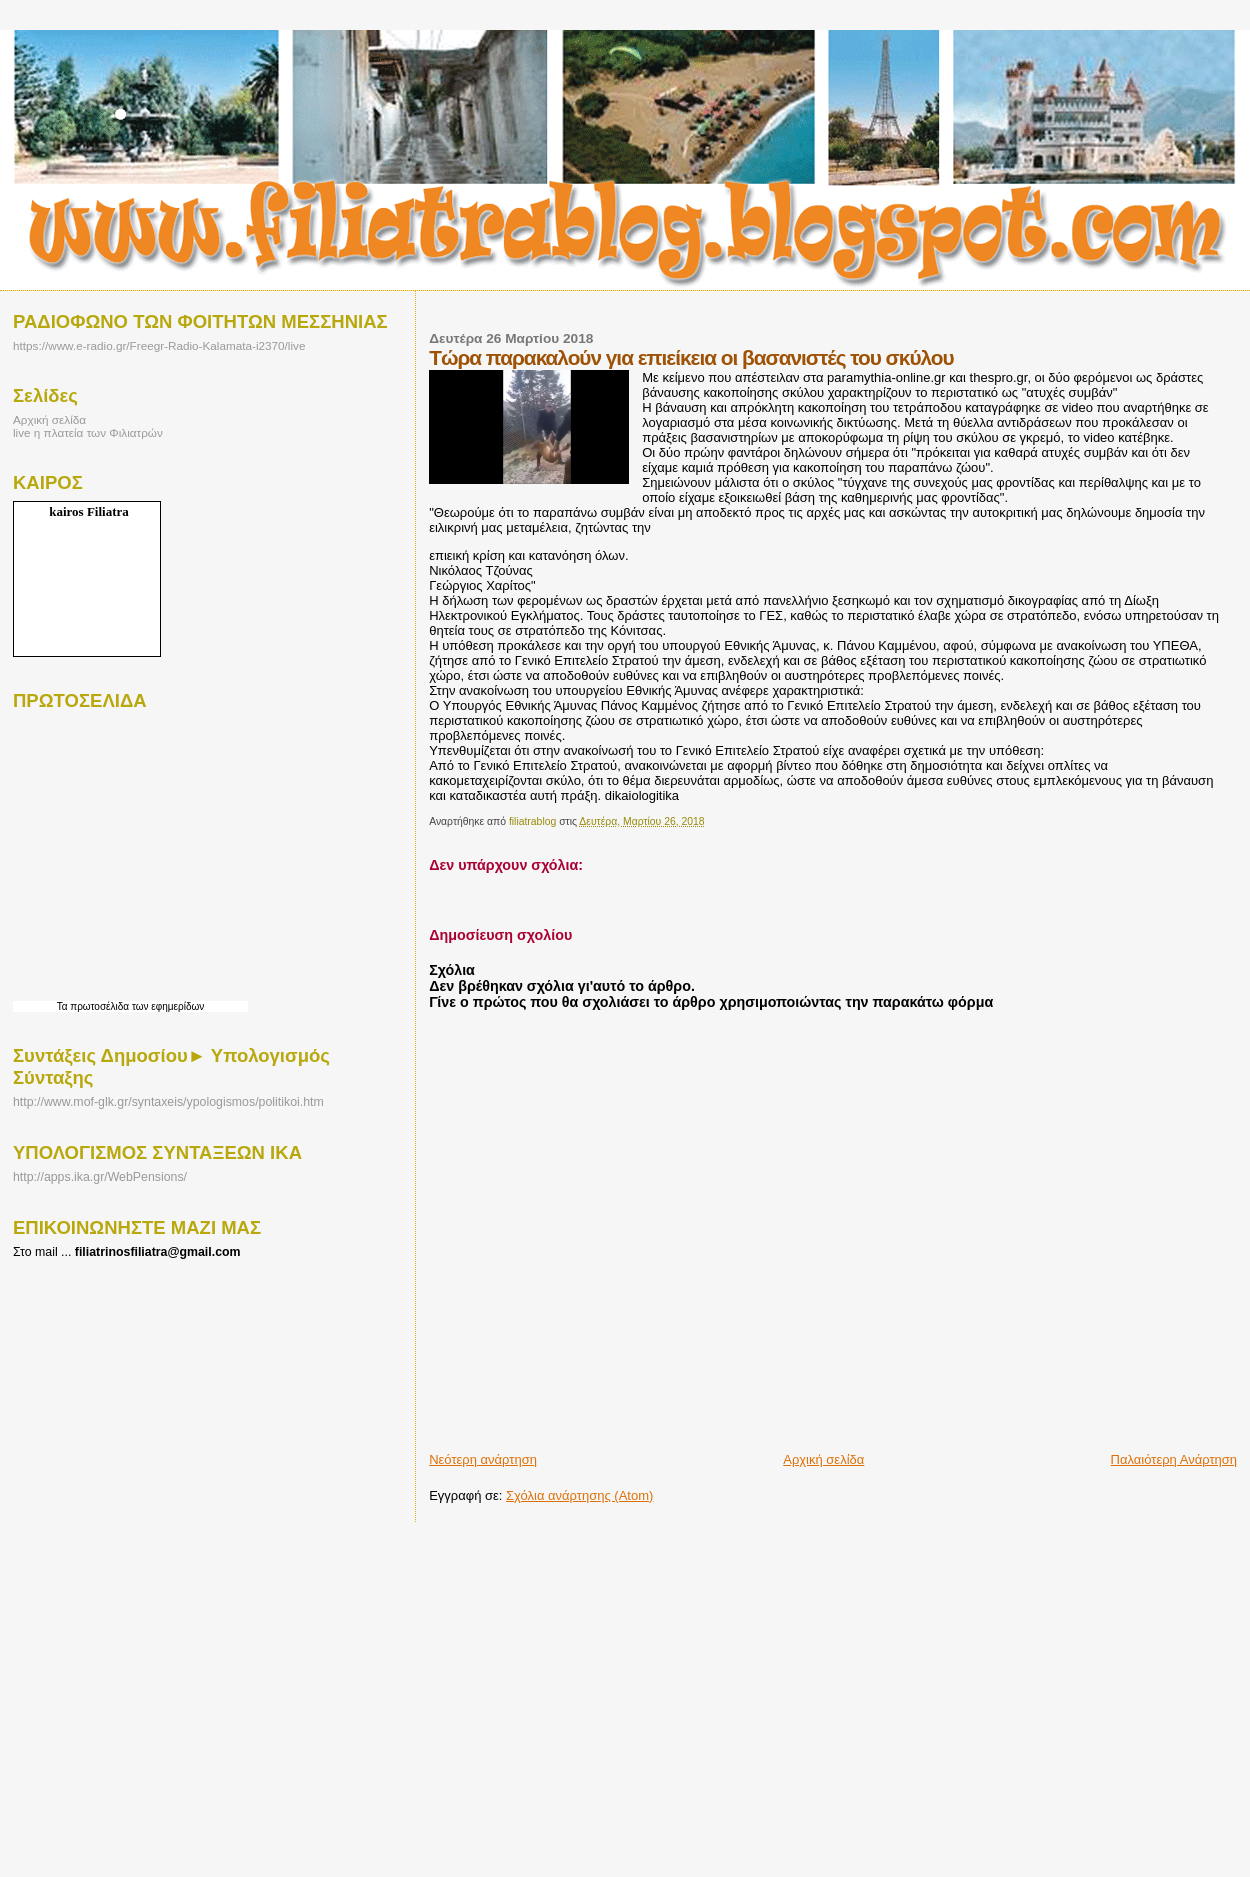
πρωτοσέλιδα (99, 1006)
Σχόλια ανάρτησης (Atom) (579, 1495)
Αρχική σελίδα (823, 1459)
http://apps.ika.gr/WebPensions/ (100, 1177)
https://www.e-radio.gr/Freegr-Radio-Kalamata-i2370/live (159, 345)
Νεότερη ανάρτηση (483, 1459)
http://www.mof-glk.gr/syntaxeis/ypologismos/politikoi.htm (168, 1102)
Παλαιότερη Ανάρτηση (1174, 1459)
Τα (64, 1006)
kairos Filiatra (89, 511)
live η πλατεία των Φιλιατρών (88, 432)
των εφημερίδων (166, 1006)
